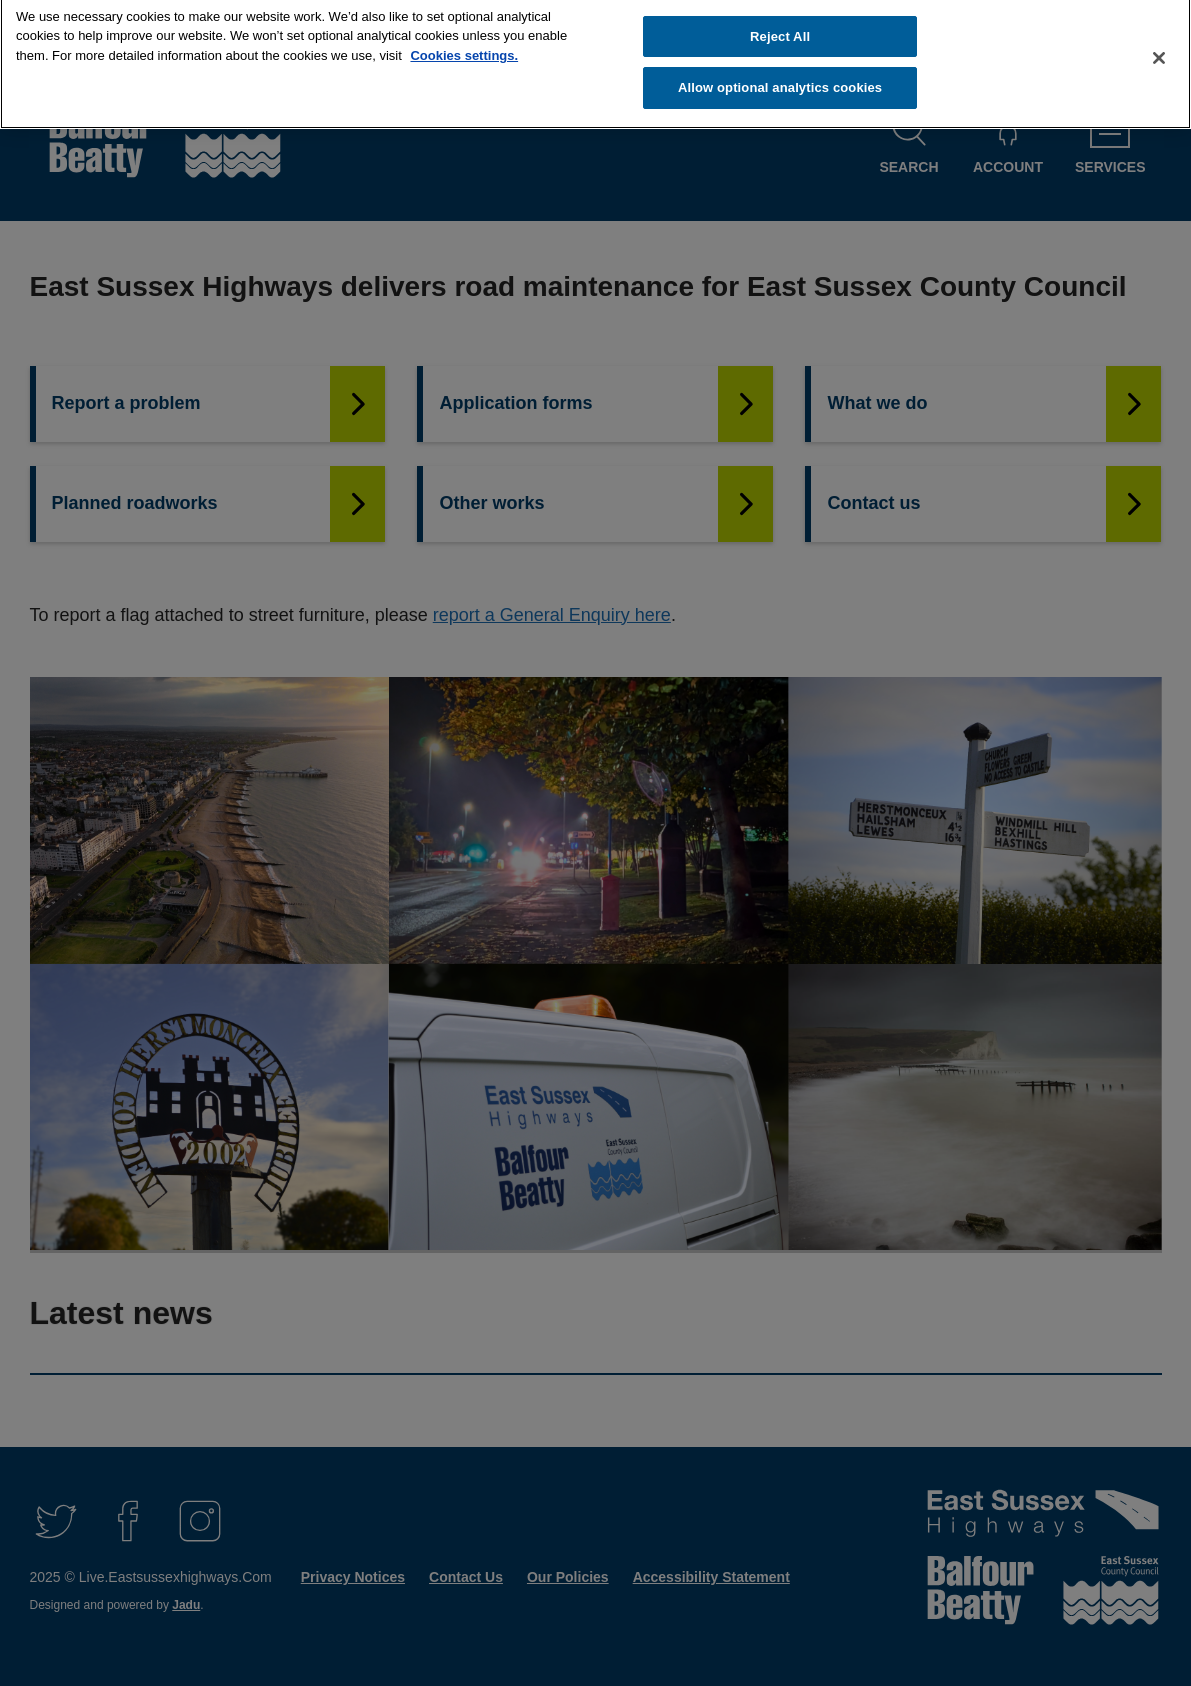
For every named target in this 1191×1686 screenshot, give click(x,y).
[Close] (1159, 49)
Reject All (780, 27)
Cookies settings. (464, 46)
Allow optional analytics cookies (780, 78)
